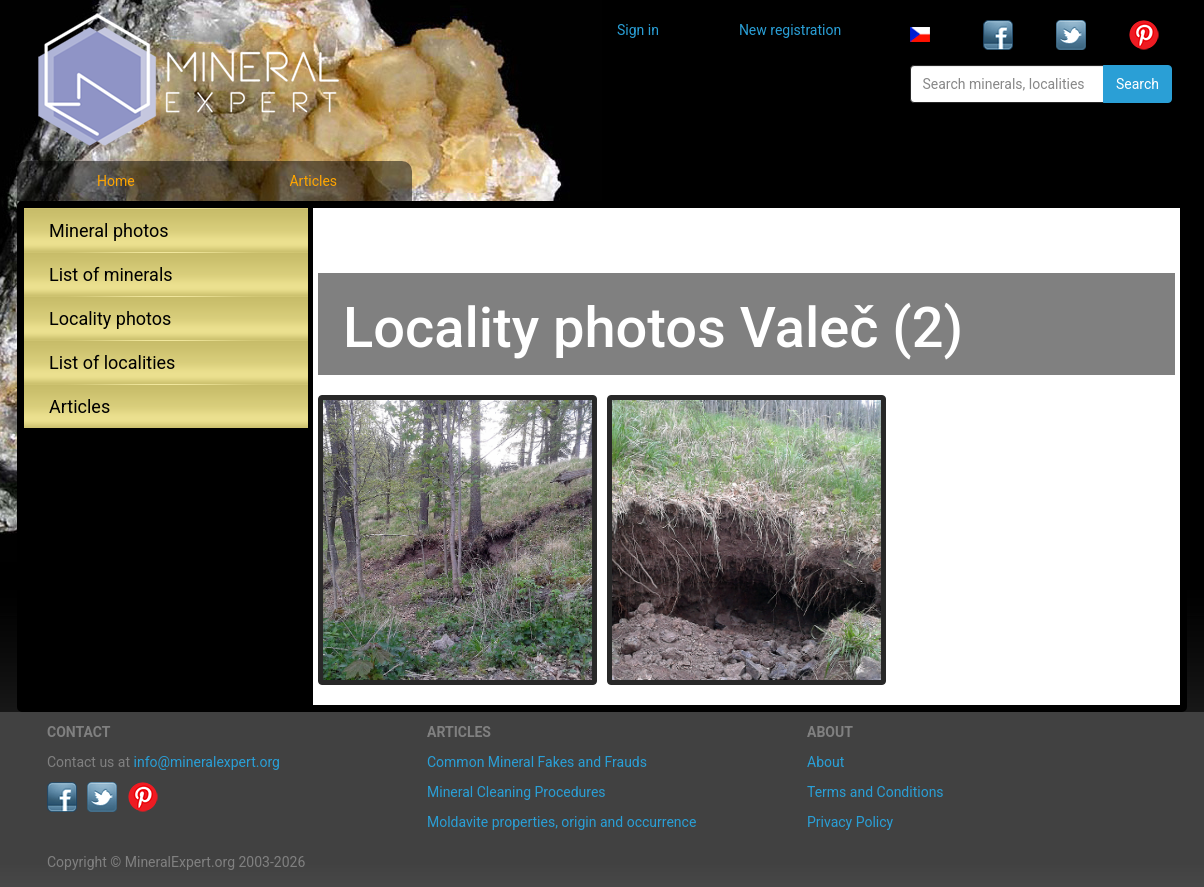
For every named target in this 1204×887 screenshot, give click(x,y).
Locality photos (110, 318)
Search (1137, 84)
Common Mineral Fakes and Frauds (537, 762)
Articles (313, 181)
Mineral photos (109, 230)
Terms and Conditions (875, 792)
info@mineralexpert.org (207, 762)
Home (116, 181)
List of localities (112, 362)
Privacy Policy (850, 822)
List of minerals (111, 274)
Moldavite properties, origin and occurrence (561, 822)
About (825, 762)
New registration (790, 30)
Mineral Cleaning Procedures (516, 792)
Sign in (638, 30)
